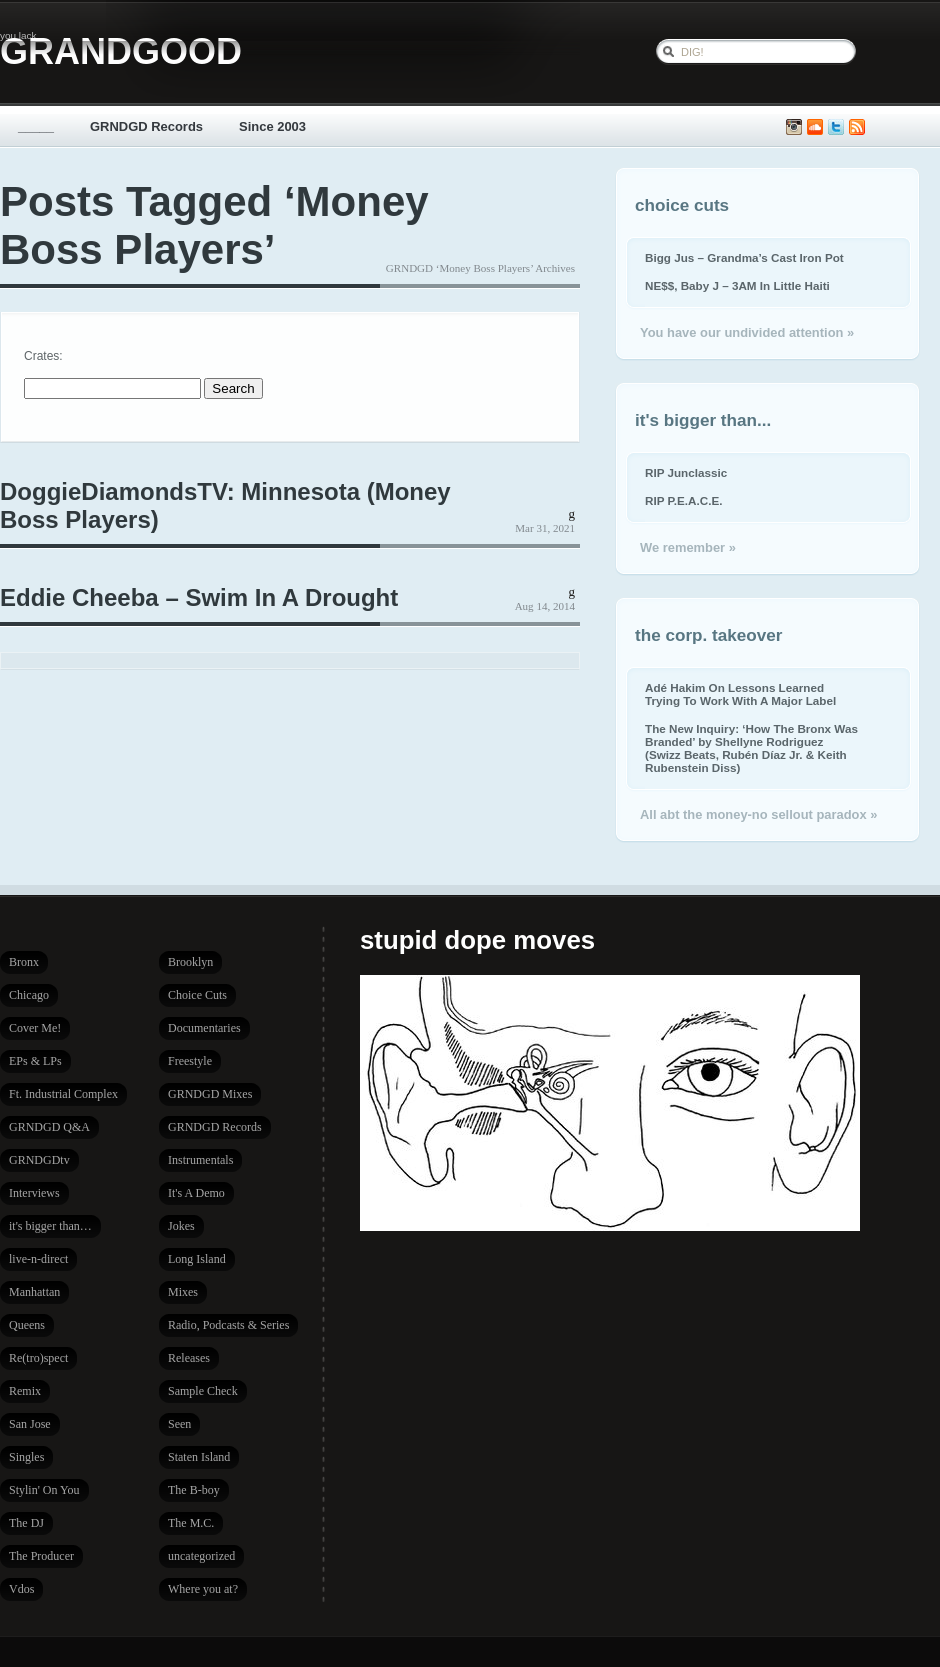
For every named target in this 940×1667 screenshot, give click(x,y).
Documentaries (204, 1028)
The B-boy (194, 1490)
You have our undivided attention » (747, 332)
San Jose (30, 1424)
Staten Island (199, 1457)
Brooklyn (190, 962)
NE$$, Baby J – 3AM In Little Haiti (737, 285)
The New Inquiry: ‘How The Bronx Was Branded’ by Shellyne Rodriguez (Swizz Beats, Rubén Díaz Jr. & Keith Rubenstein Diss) (751, 748)
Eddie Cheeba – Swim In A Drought (199, 597)
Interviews (34, 1193)
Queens (27, 1325)
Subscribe (857, 127)
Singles (26, 1457)
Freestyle (190, 1061)
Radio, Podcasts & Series (228, 1325)
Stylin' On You (44, 1490)
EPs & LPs (35, 1061)
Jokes (181, 1226)
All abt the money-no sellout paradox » (758, 814)
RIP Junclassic (686, 472)
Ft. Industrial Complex (63, 1094)
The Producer (41, 1556)
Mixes (183, 1292)
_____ (36, 126)
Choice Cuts (197, 995)
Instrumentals (200, 1160)
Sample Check (203, 1391)
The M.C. (191, 1523)
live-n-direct (38, 1259)
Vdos (21, 1589)
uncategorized (201, 1556)
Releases (189, 1358)
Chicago (29, 995)
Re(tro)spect (38, 1358)
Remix (25, 1391)
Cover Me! (35, 1028)
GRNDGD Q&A (49, 1127)
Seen (179, 1424)
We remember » (688, 547)
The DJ (26, 1523)
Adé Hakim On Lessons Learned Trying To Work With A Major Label (740, 694)
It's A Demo (196, 1193)
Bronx (24, 962)
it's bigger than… (50, 1226)
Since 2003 (272, 126)
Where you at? (203, 1589)
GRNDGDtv (39, 1160)
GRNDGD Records (146, 126)
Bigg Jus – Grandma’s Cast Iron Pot (744, 257)
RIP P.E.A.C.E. (683, 500)
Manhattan (34, 1292)
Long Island (197, 1259)
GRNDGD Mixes (210, 1094)
